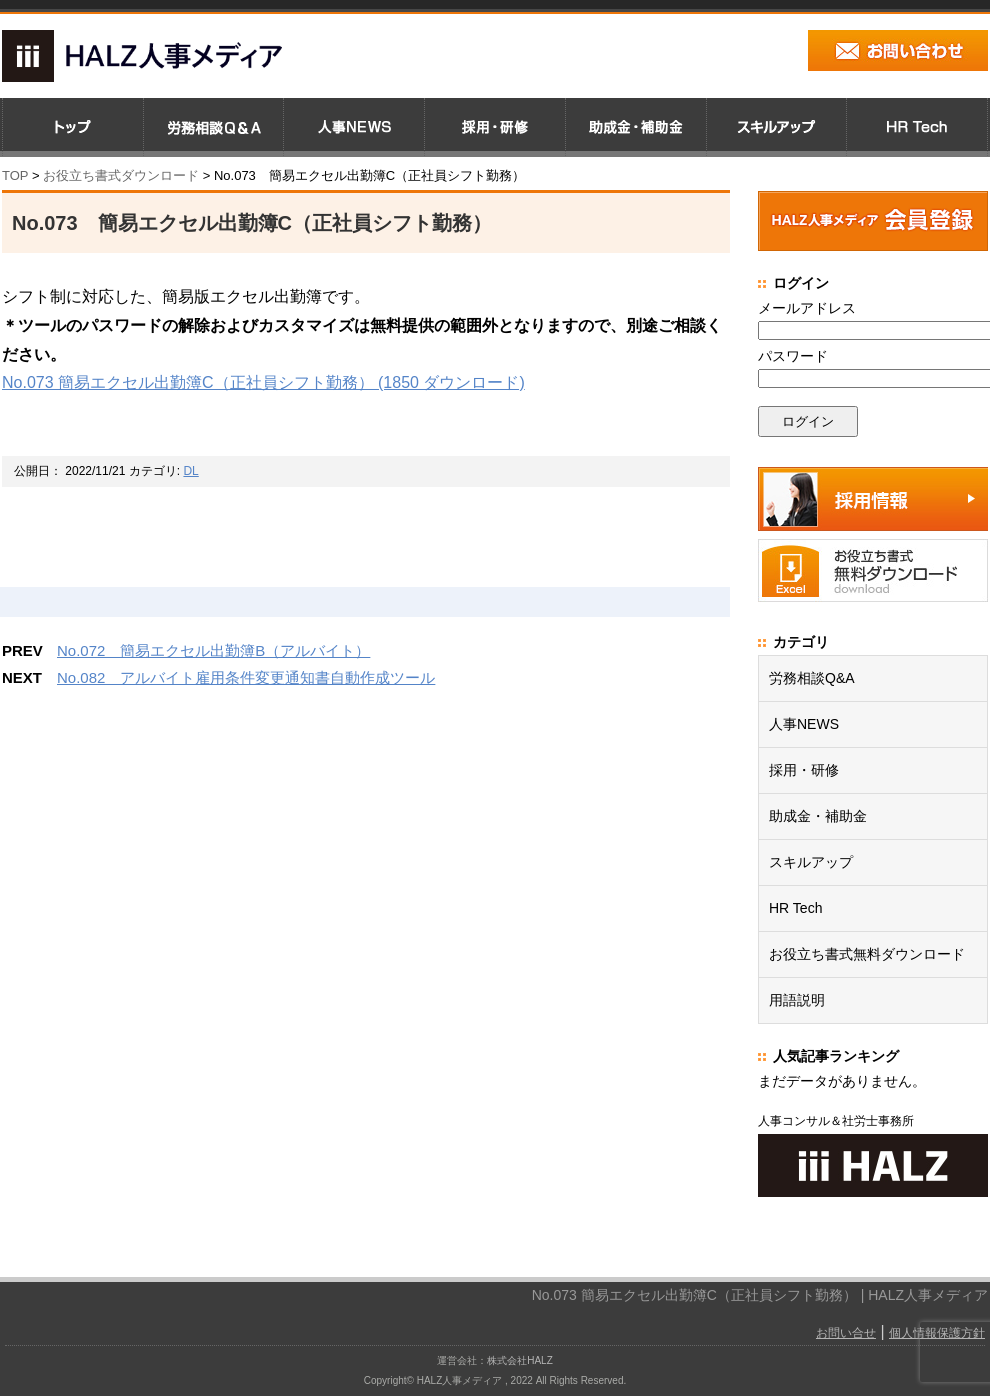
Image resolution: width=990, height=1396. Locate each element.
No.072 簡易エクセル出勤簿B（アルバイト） (213, 650)
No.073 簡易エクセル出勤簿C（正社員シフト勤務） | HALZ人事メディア (760, 1295)
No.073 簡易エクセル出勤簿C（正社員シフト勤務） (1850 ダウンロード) (263, 382)
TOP (15, 175)
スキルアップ (811, 862)
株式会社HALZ (520, 1360)
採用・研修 (804, 770)
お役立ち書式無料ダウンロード (867, 954)
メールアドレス (807, 308)
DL (190, 471)
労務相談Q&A (812, 678)
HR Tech (795, 908)
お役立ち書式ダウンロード (119, 175)
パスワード (793, 356)
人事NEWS (804, 724)
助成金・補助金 (818, 816)
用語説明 (797, 1000)
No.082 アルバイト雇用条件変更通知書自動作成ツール (246, 677)
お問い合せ (846, 1333)
